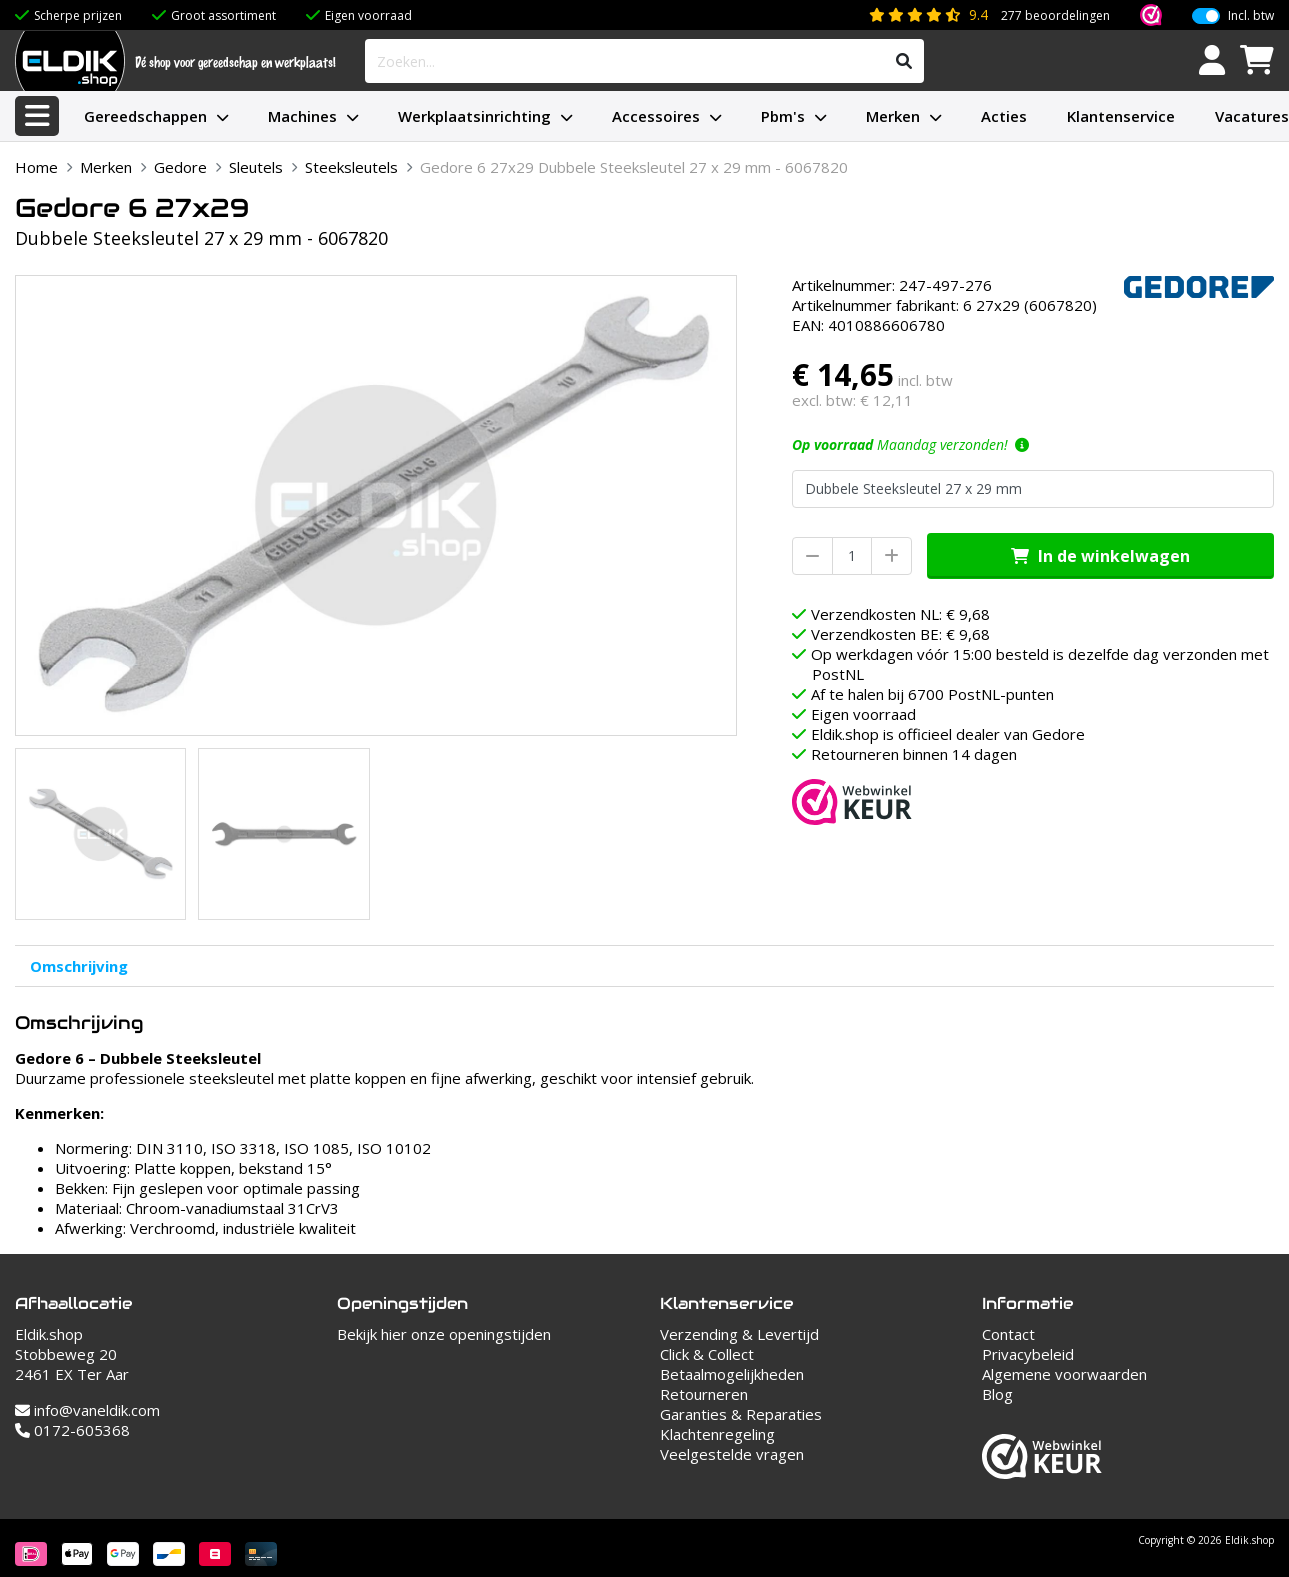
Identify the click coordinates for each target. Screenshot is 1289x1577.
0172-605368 (72, 1430)
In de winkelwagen (1100, 556)
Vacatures (1252, 116)
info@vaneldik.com (87, 1410)
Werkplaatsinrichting (474, 116)
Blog (997, 1394)
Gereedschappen (145, 116)
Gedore (180, 167)
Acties (1004, 116)
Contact (1008, 1334)
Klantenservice (1121, 116)
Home (36, 167)
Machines (302, 116)
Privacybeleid (1028, 1354)
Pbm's (783, 116)
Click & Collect (707, 1354)
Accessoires (656, 116)
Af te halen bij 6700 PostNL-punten (932, 694)
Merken (893, 116)
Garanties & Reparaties (741, 1414)
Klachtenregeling (717, 1434)
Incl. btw (1251, 16)
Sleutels (256, 167)
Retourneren (704, 1394)
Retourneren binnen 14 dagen (914, 754)
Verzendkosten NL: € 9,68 (900, 614)
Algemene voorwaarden (1064, 1374)
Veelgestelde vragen (732, 1454)
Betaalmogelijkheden (732, 1374)
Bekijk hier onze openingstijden (444, 1334)
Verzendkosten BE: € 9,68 (900, 634)
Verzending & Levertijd (739, 1334)
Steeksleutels (351, 167)
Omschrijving (79, 966)
